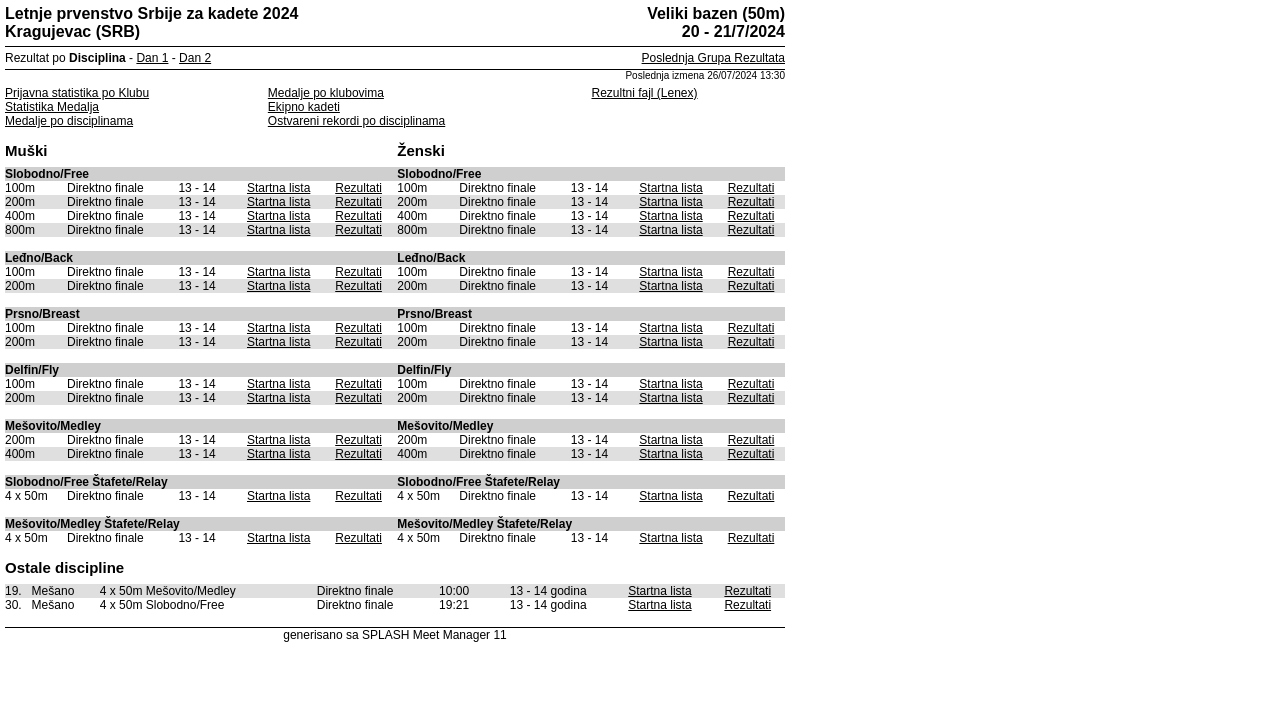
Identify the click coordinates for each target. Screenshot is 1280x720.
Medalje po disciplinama (69, 121)
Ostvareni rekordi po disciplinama (356, 121)
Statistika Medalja (52, 107)
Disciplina (97, 58)
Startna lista (278, 188)
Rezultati (358, 188)
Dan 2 (195, 58)
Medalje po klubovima (326, 93)
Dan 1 (152, 58)
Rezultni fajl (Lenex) (644, 93)
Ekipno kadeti (304, 107)
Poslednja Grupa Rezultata (713, 58)
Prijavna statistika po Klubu (77, 93)
